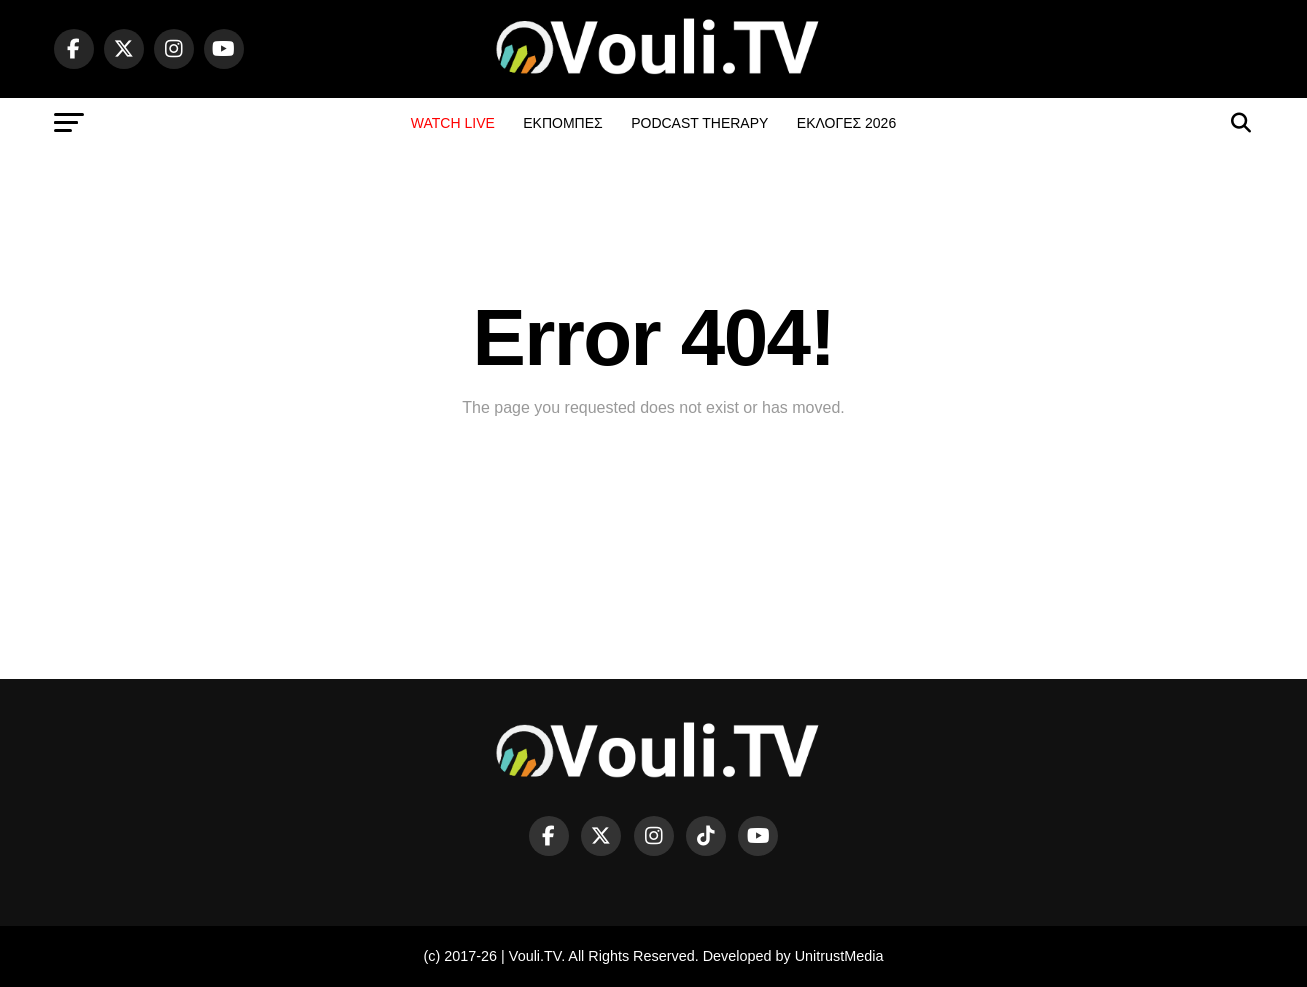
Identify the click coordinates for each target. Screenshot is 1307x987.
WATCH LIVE (453, 123)
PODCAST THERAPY (699, 123)
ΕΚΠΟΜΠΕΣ (562, 123)
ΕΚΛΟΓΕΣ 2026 (846, 123)
